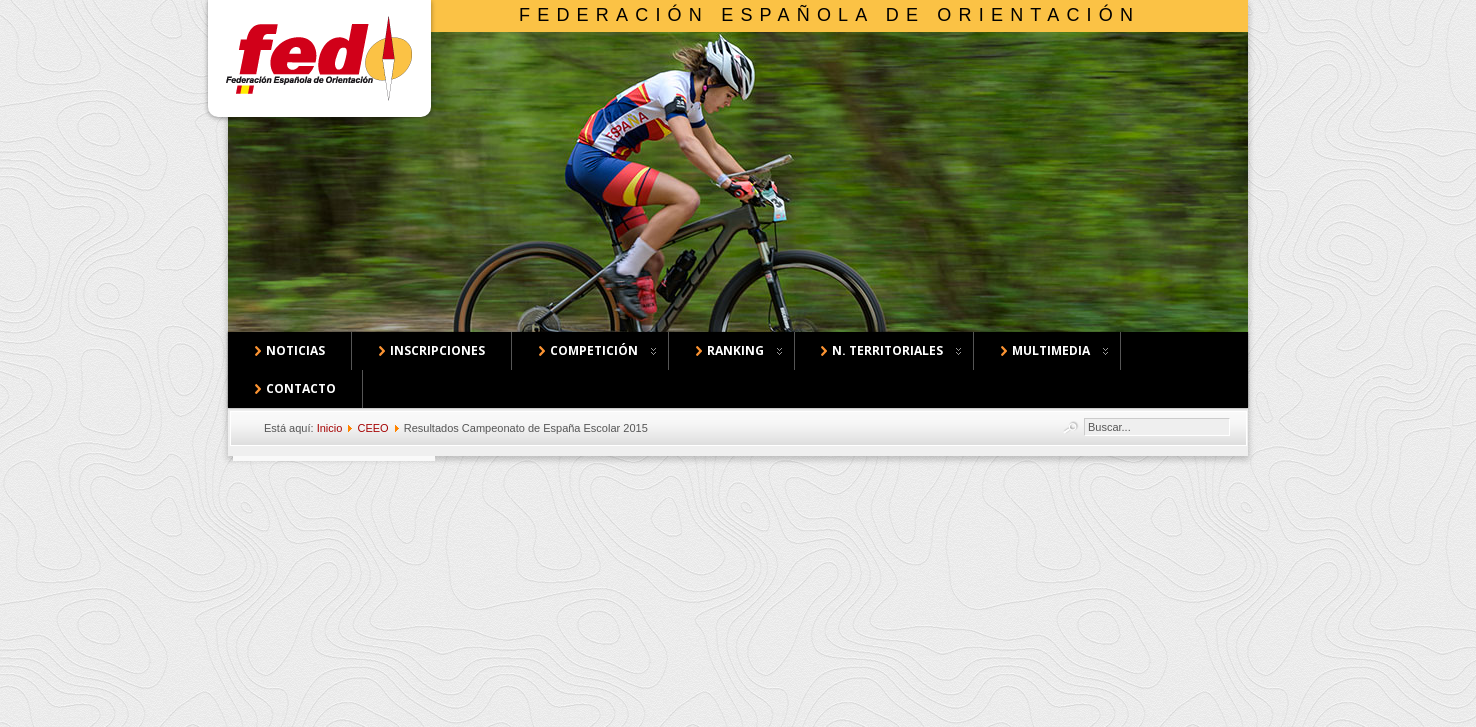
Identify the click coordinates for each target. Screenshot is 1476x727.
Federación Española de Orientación (829, 15)
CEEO (372, 428)
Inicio (330, 428)
